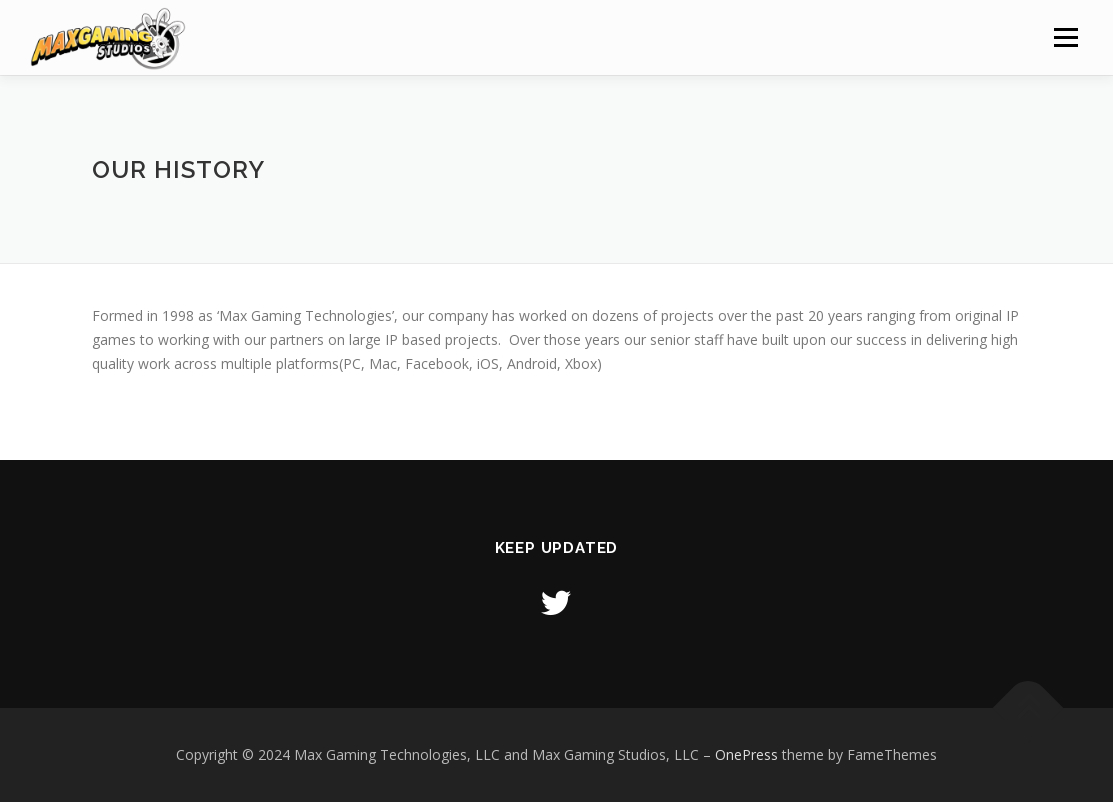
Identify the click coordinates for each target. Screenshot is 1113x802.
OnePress (746, 754)
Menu (1065, 37)
